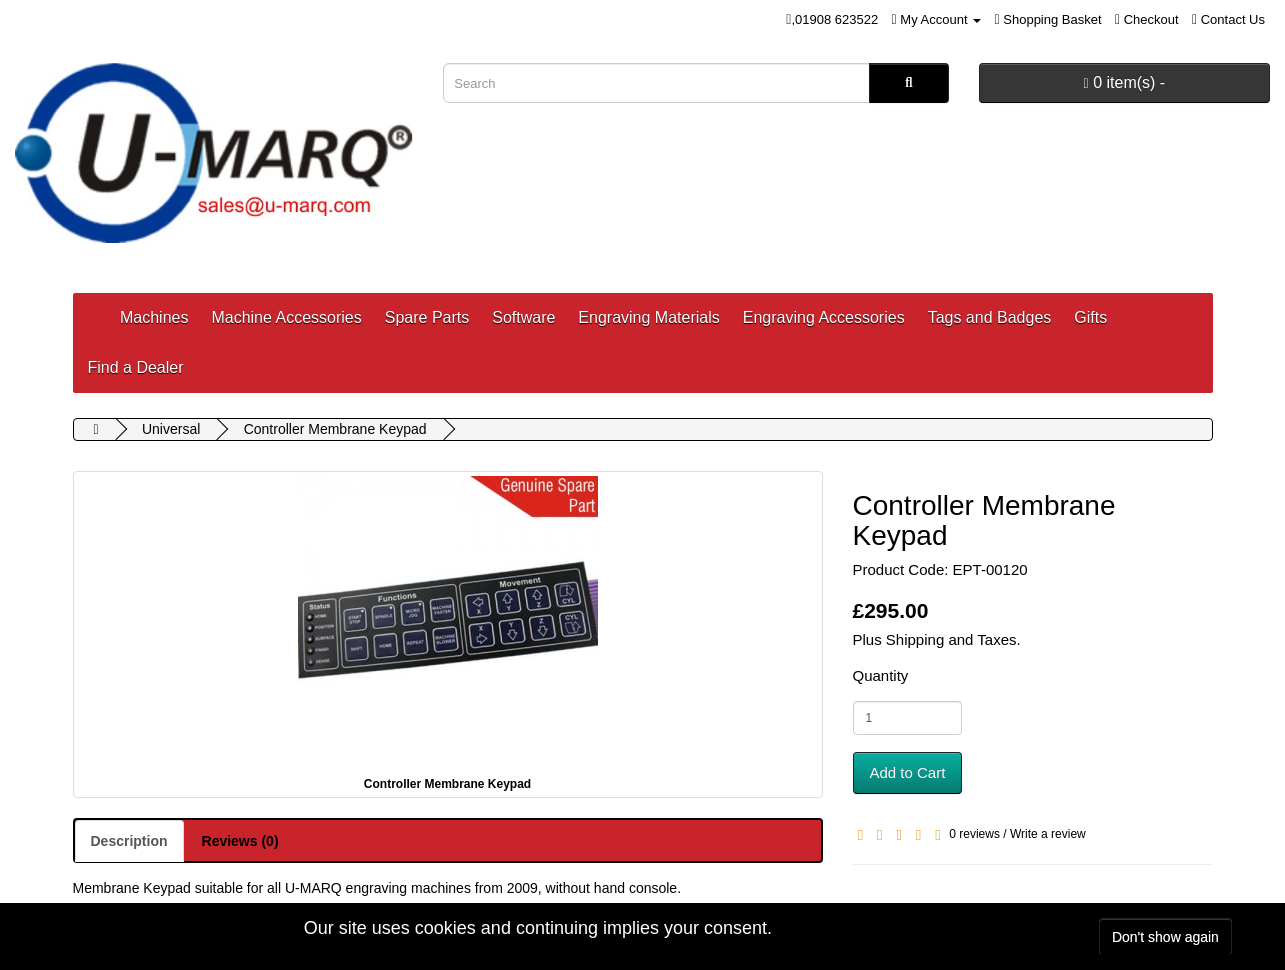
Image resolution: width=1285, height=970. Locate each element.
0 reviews (974, 834)
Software (523, 317)
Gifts (1090, 317)
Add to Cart (908, 772)
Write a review (1048, 834)
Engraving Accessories (824, 317)
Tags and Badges (990, 317)
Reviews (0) (240, 841)
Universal (171, 429)
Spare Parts (427, 317)
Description (129, 841)
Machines (154, 317)
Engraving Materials (648, 317)
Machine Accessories (286, 317)
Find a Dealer (136, 367)
